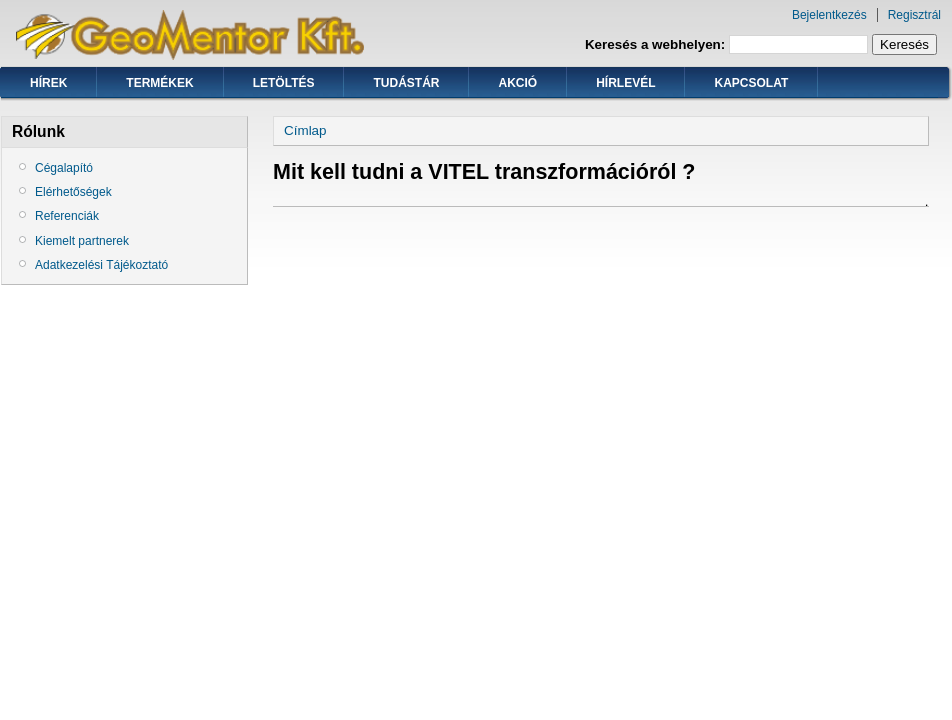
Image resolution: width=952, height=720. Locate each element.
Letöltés (284, 83)
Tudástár (406, 83)
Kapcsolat (751, 83)
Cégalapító (64, 168)
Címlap (305, 130)
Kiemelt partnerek (82, 241)
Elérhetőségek (73, 192)
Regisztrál (914, 15)
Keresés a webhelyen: (657, 44)
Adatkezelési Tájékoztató (101, 265)
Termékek (159, 83)
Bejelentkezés (829, 15)
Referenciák (67, 216)
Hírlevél (625, 83)
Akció (517, 83)
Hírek (48, 83)
